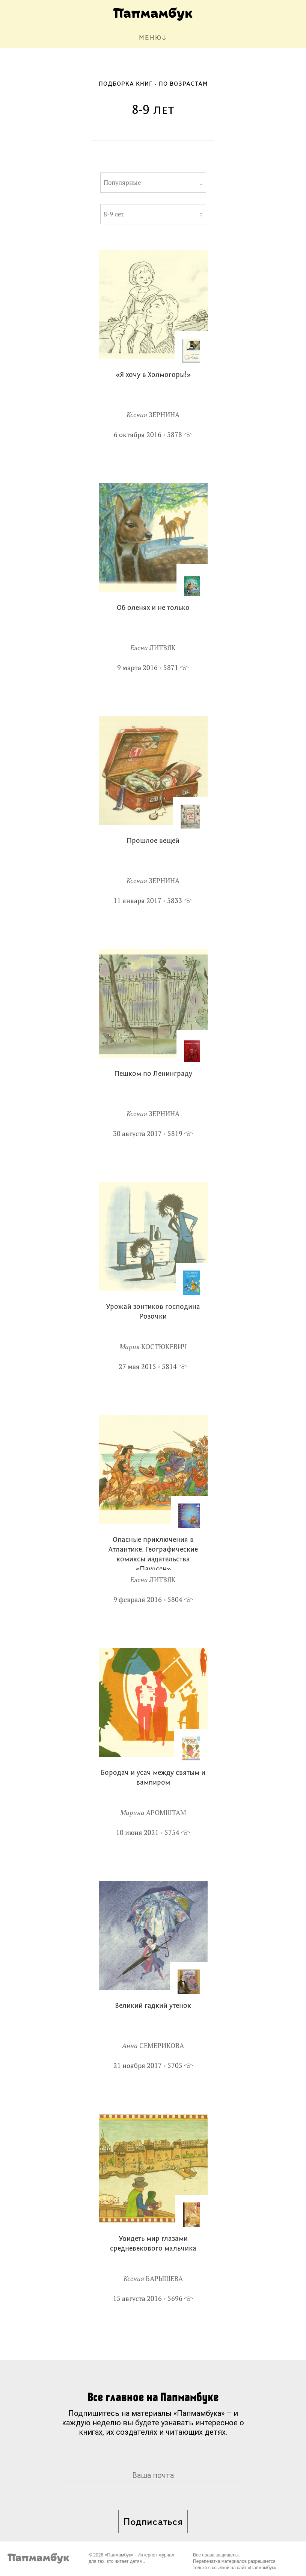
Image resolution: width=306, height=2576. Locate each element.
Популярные (122, 182)
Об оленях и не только (153, 608)
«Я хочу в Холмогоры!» (153, 375)
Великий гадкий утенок (153, 2006)
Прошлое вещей (153, 841)
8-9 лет (114, 214)
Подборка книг (126, 84)
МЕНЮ (150, 38)
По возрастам (183, 84)
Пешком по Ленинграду (153, 1074)
